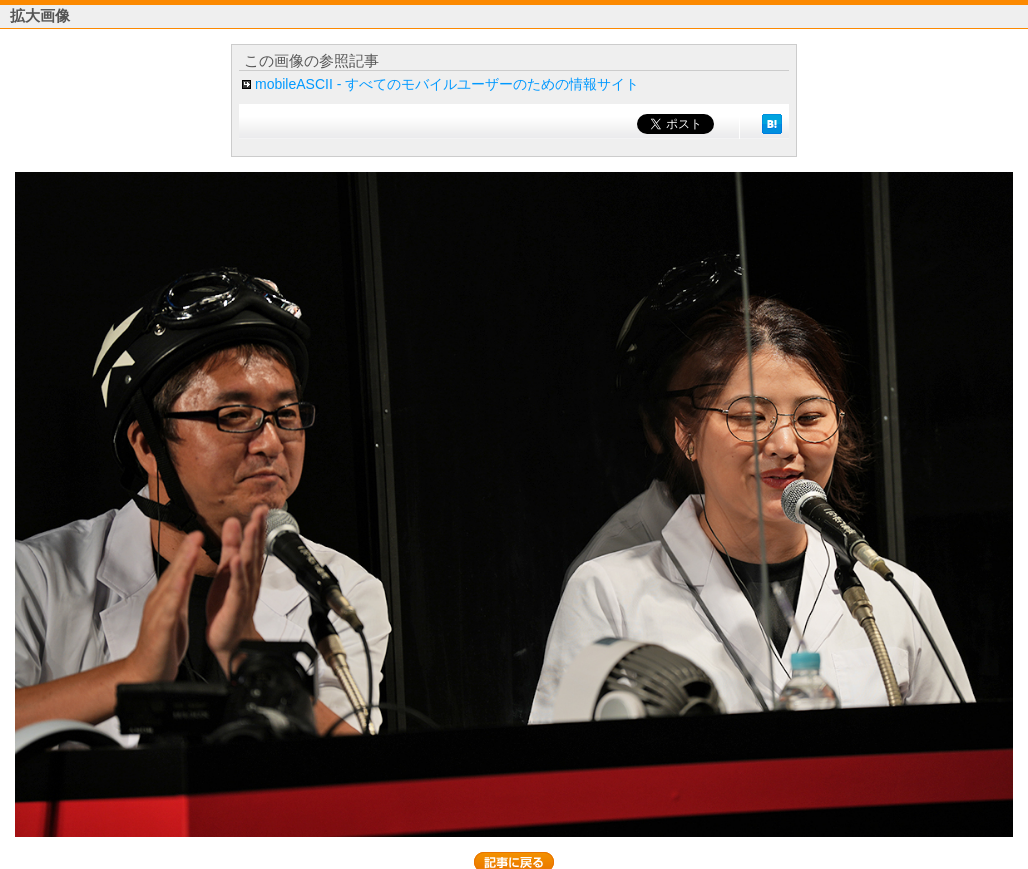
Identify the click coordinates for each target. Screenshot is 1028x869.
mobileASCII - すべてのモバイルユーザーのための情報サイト (447, 84)
